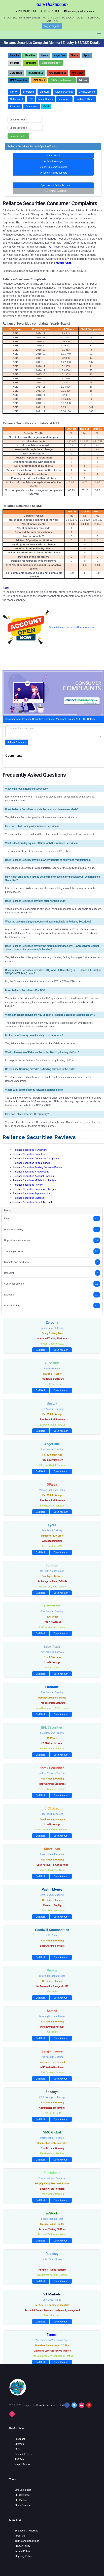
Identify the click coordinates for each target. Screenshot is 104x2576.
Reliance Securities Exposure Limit (32, 1193)
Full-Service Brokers (61, 80)
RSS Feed (20, 2459)
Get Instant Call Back (53, 191)
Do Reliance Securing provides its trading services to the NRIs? (40, 1069)
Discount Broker (50, 62)
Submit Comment (17, 742)
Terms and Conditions (27, 2540)
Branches (15, 106)
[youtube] (89, 2405)
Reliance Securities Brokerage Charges (34, 1189)
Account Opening (64, 91)
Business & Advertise (26, 2530)
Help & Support (23, 2464)
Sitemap (19, 2443)
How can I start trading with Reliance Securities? (32, 826)
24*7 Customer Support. (53, 167)
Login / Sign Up (52, 26)
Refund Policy (22, 2551)
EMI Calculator (23, 2489)
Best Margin (53, 155)
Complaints (32, 106)
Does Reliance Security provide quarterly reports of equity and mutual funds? (48, 860)
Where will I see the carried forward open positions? (34, 1089)
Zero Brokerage (53, 161)
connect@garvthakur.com (79, 11)
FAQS (46, 106)
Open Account (60, 1350)
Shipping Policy (23, 2556)
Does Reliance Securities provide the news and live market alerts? (42, 809)
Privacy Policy (22, 2545)
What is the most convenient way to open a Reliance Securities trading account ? (50, 1014)
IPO (30, 99)
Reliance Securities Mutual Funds (31, 1162)
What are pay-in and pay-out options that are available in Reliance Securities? (48, 921)
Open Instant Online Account (53, 185)
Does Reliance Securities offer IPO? (25, 990)
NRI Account (16, 99)
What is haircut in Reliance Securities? (26, 788)
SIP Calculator (22, 2495)
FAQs (18, 2449)
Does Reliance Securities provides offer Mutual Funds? (35, 901)
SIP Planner (21, 2500)
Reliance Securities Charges (28, 1197)
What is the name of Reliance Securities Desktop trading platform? (42, 1052)
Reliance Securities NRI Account (31, 1171)
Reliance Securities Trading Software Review (37, 1167)
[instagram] (81, 2405)
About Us (20, 2535)
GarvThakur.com (52, 4)
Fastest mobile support (53, 172)
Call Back (41, 1350)
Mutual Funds (45, 99)
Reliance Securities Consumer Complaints (36, 1158)
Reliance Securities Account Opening (33, 1176)
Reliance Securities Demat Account (32, 1202)
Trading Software (85, 99)
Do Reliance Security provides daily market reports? (34, 1035)
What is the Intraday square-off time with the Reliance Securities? (41, 843)
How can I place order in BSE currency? (27, 1114)
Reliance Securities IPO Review (30, 1149)
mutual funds (64, 262)
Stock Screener (23, 2505)
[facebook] (67, 2405)
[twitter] (74, 2405)
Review (13, 91)
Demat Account (87, 91)
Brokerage (28, 91)
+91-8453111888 (26, 11)
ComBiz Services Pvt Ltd (50, 2405)
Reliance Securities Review (28, 1184)
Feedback (20, 2438)
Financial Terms (23, 2454)
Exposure (44, 91)
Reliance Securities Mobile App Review (34, 1180)
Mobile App (64, 99)
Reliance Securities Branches (29, 1154)
